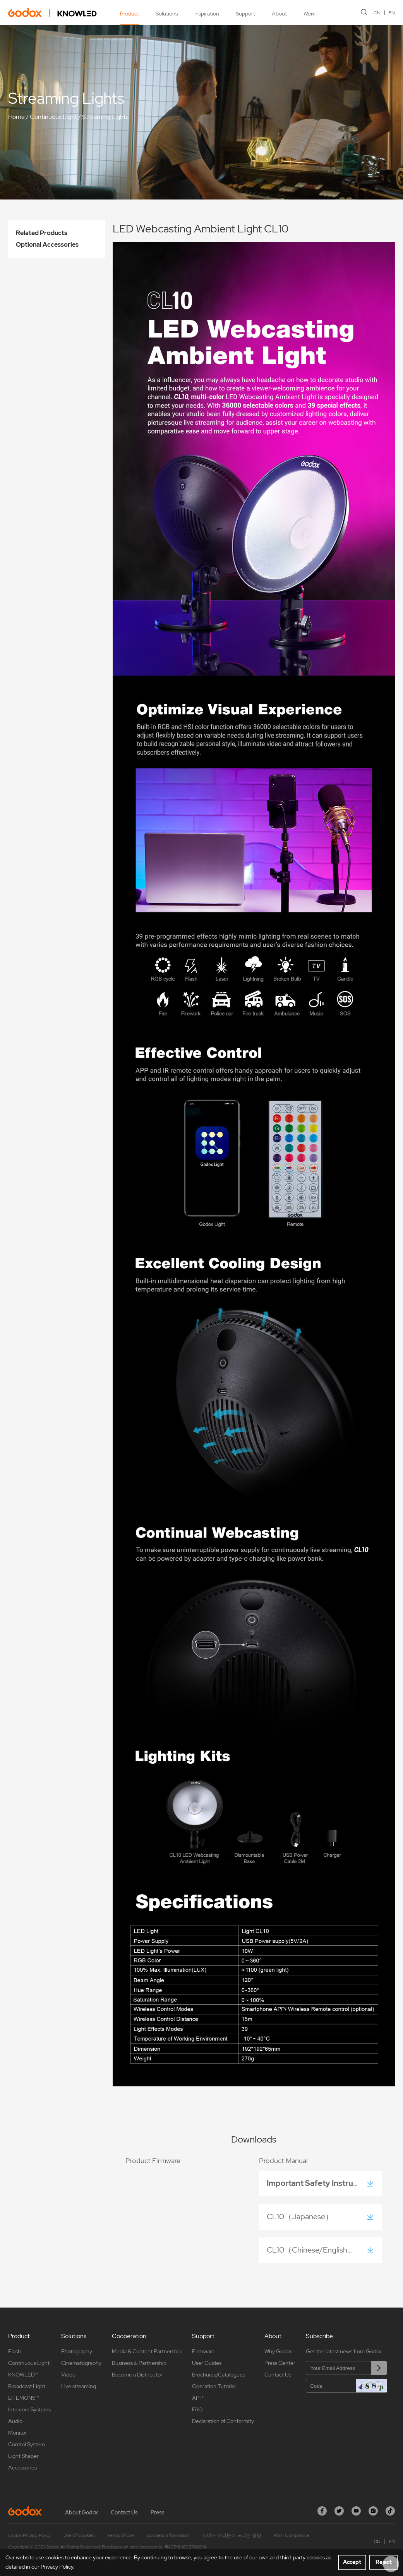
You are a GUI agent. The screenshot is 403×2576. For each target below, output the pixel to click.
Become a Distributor (137, 2374)
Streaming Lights (105, 117)
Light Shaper (23, 2455)
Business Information (168, 2535)
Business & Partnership (139, 2362)
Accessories (22, 2467)
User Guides (206, 2362)
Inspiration (206, 13)
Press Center (279, 2362)
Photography (76, 2351)
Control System (26, 2444)
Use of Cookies (78, 2535)
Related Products (41, 233)
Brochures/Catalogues (218, 2374)
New (309, 13)
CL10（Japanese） (302, 2216)
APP (197, 2397)
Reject (384, 2562)
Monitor (17, 2432)
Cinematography (81, 2362)
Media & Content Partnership (147, 2351)
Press (158, 2512)
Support (245, 13)
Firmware (203, 2351)
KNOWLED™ (23, 2374)
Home (16, 117)
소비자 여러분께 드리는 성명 (231, 2535)
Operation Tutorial (214, 2386)
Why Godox (278, 2351)
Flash (14, 2351)
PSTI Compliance (291, 2535)
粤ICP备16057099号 (186, 2547)
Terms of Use (120, 2535)
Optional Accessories (47, 245)
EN (392, 12)
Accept (352, 2562)
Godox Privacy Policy (29, 2535)
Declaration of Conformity (223, 2421)
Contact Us (277, 2374)
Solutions (167, 13)
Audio (15, 2421)
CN (377, 12)
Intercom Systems (29, 2409)
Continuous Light (53, 117)
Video (68, 2374)
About (279, 13)
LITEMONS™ (23, 2397)
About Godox (81, 2512)
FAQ (197, 2409)
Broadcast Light (26, 2386)
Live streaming (78, 2386)
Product (129, 13)
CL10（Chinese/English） (313, 2250)
